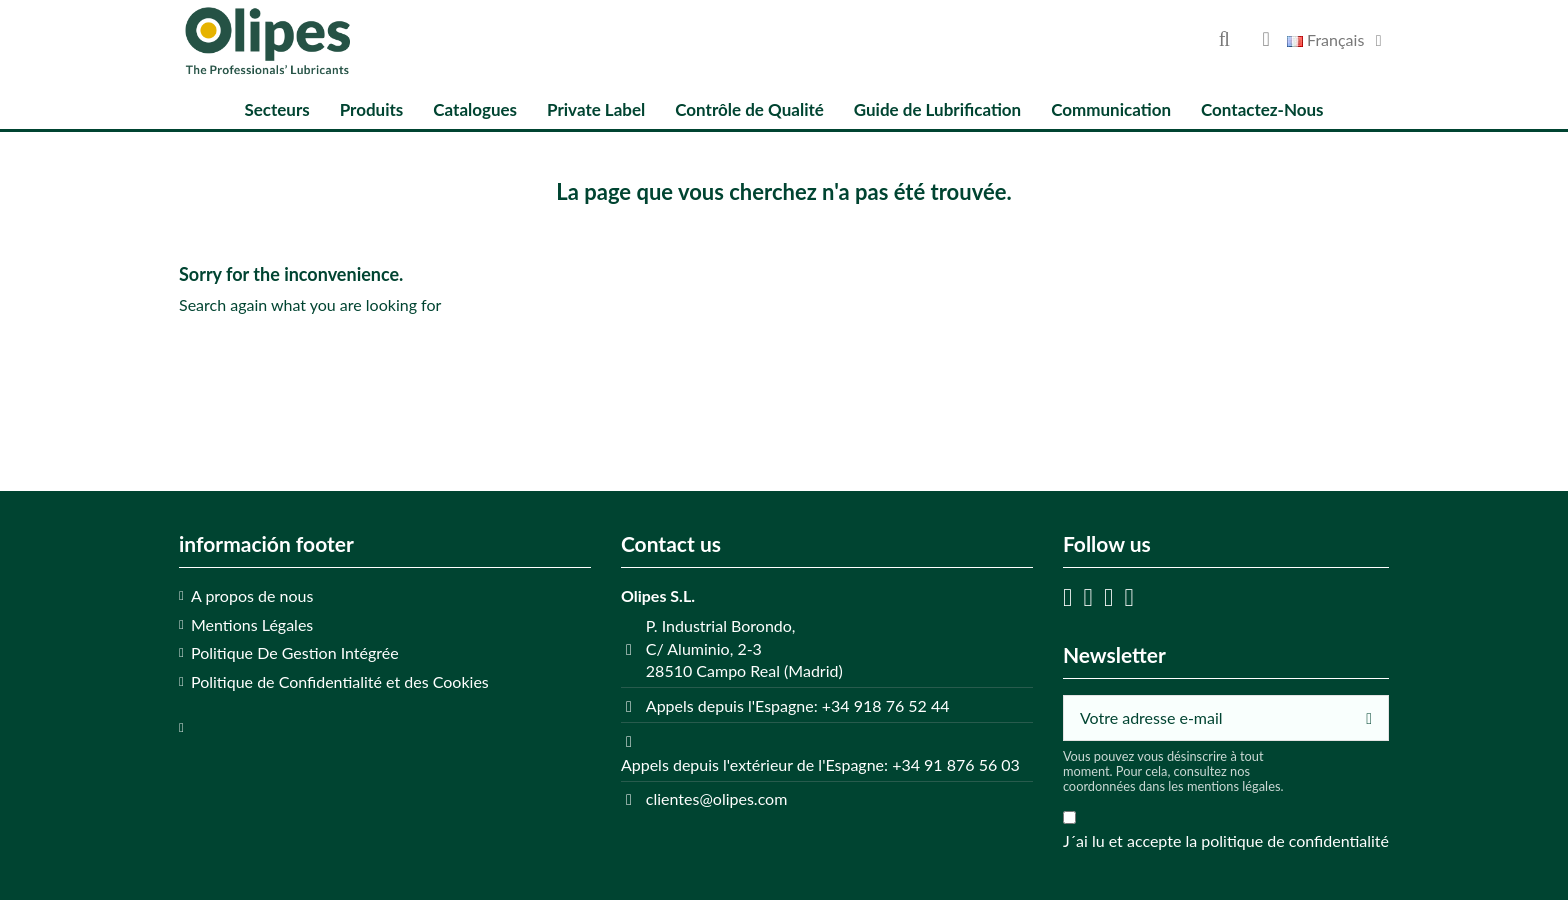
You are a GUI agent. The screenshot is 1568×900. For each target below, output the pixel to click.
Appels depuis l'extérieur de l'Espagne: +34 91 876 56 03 (820, 764)
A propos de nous (252, 595)
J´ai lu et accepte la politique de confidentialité (1226, 840)
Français (1338, 39)
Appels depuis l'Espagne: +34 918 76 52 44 (798, 705)
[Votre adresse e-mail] (1207, 717)
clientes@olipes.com (717, 798)
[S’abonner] (1369, 717)
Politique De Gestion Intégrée (295, 652)
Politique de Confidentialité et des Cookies (340, 681)
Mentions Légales (252, 624)
